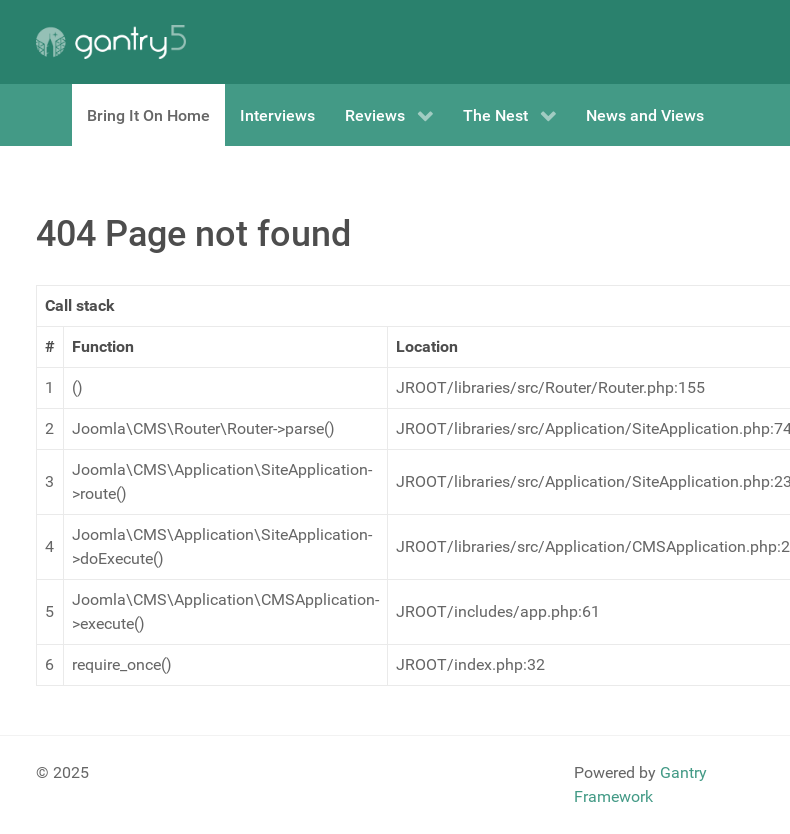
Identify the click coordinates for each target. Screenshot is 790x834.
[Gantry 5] (111, 42)
